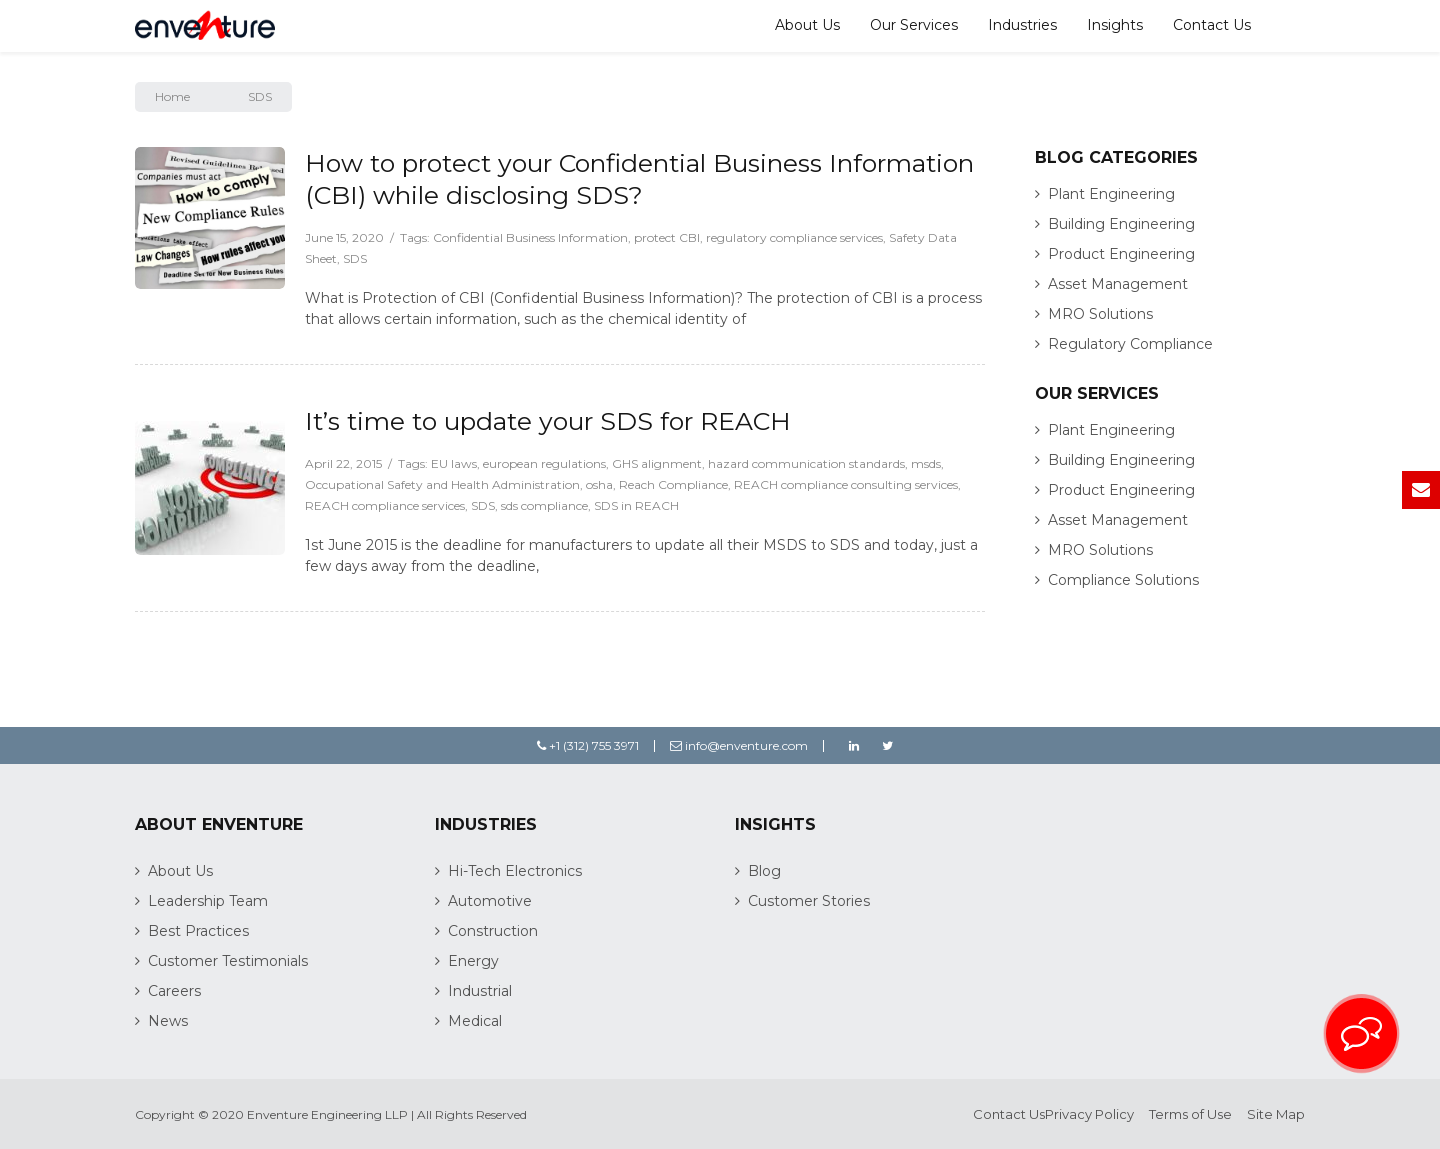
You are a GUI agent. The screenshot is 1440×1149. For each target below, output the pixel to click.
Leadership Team (208, 901)
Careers (174, 991)
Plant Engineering (1111, 194)
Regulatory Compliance (1130, 344)
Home (172, 96)
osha (599, 484)
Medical (475, 1021)
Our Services (914, 25)
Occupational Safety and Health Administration (442, 484)
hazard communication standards (806, 463)
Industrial (480, 991)
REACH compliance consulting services (846, 484)
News (168, 1021)
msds (926, 463)
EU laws (454, 463)
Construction (493, 931)
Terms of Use (1190, 1114)
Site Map (1276, 1114)
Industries (1022, 25)
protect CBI (667, 237)
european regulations (544, 463)
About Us (807, 25)
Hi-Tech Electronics (515, 871)
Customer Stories (809, 901)
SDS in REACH (636, 505)
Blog (764, 871)
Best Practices (198, 931)
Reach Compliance (673, 484)
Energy (473, 961)
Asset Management (1118, 284)
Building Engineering (1121, 224)
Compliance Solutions (1123, 580)
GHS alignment (657, 463)
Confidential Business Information (530, 237)
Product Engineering (1121, 254)
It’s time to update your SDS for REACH (548, 421)
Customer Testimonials (228, 961)
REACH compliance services (385, 505)
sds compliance (544, 505)
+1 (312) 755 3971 (588, 745)
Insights (1115, 25)
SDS (355, 258)
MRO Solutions (1100, 314)
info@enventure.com (739, 745)
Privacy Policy (1089, 1114)
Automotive (490, 901)
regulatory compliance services (794, 237)
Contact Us (1212, 25)
